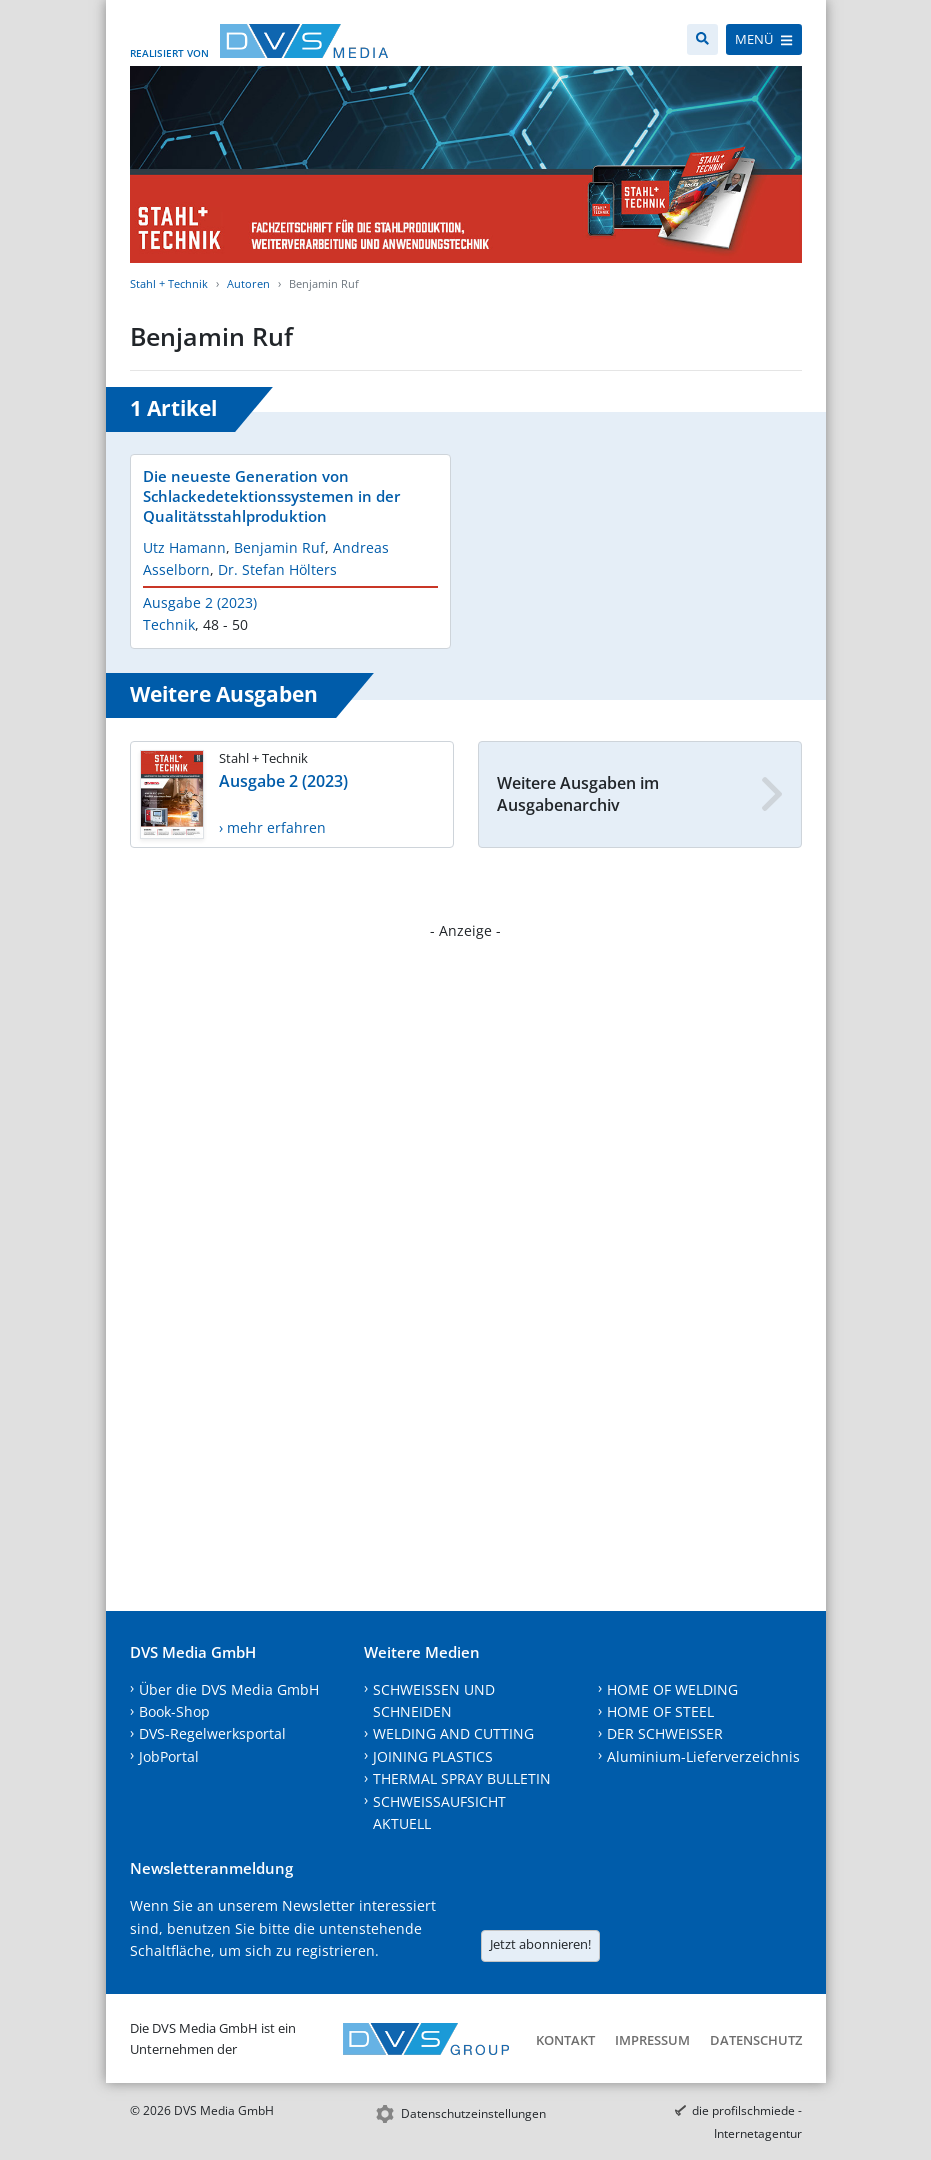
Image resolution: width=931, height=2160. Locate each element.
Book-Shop (174, 1711)
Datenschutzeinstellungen (473, 2113)
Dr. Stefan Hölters (277, 569)
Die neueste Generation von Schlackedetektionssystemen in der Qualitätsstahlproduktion (271, 496)
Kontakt (565, 2040)
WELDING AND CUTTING (453, 1733)
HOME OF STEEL (660, 1711)
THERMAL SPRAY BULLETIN (462, 1778)
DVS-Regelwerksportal (212, 1733)
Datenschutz (756, 2040)
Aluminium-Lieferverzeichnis (703, 1756)
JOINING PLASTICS (433, 1756)
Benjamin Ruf (279, 547)
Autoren (248, 283)
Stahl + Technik (169, 283)
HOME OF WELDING (672, 1689)
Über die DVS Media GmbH (229, 1689)
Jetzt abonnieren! (540, 1944)
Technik (169, 624)
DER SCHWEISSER (665, 1733)
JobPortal (169, 1756)
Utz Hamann (184, 547)
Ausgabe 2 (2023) (200, 602)
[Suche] (702, 39)
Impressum (652, 2040)
